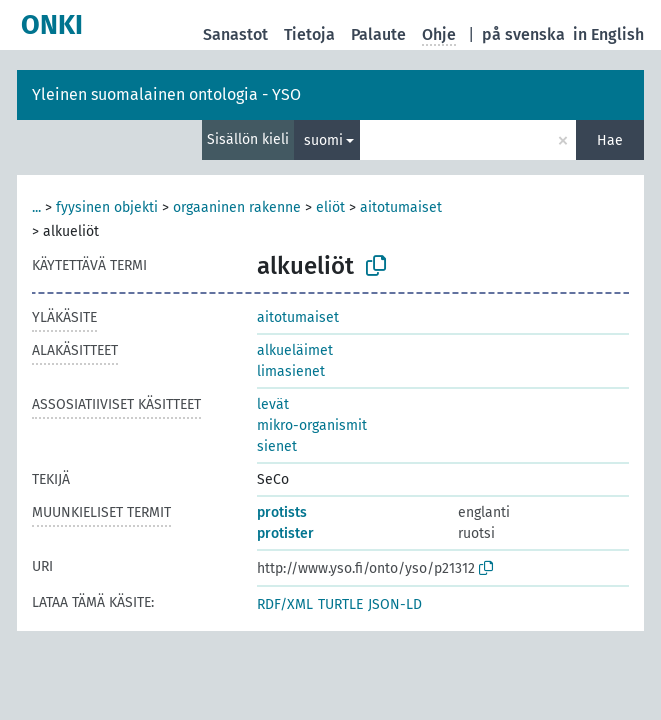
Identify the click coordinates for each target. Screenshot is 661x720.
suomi (323, 140)
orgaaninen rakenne (237, 207)
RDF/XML (285, 604)
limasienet (291, 371)
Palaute (378, 34)
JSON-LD (395, 604)
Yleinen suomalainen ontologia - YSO (166, 94)
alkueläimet (295, 350)
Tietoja (309, 34)
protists (282, 512)
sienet (277, 446)
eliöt (330, 207)
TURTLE (340, 604)
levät (273, 404)
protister (285, 533)
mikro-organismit (312, 425)
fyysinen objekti (107, 207)
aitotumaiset (401, 207)
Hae (610, 140)
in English (608, 34)
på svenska (523, 34)
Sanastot (235, 34)
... (36, 207)
